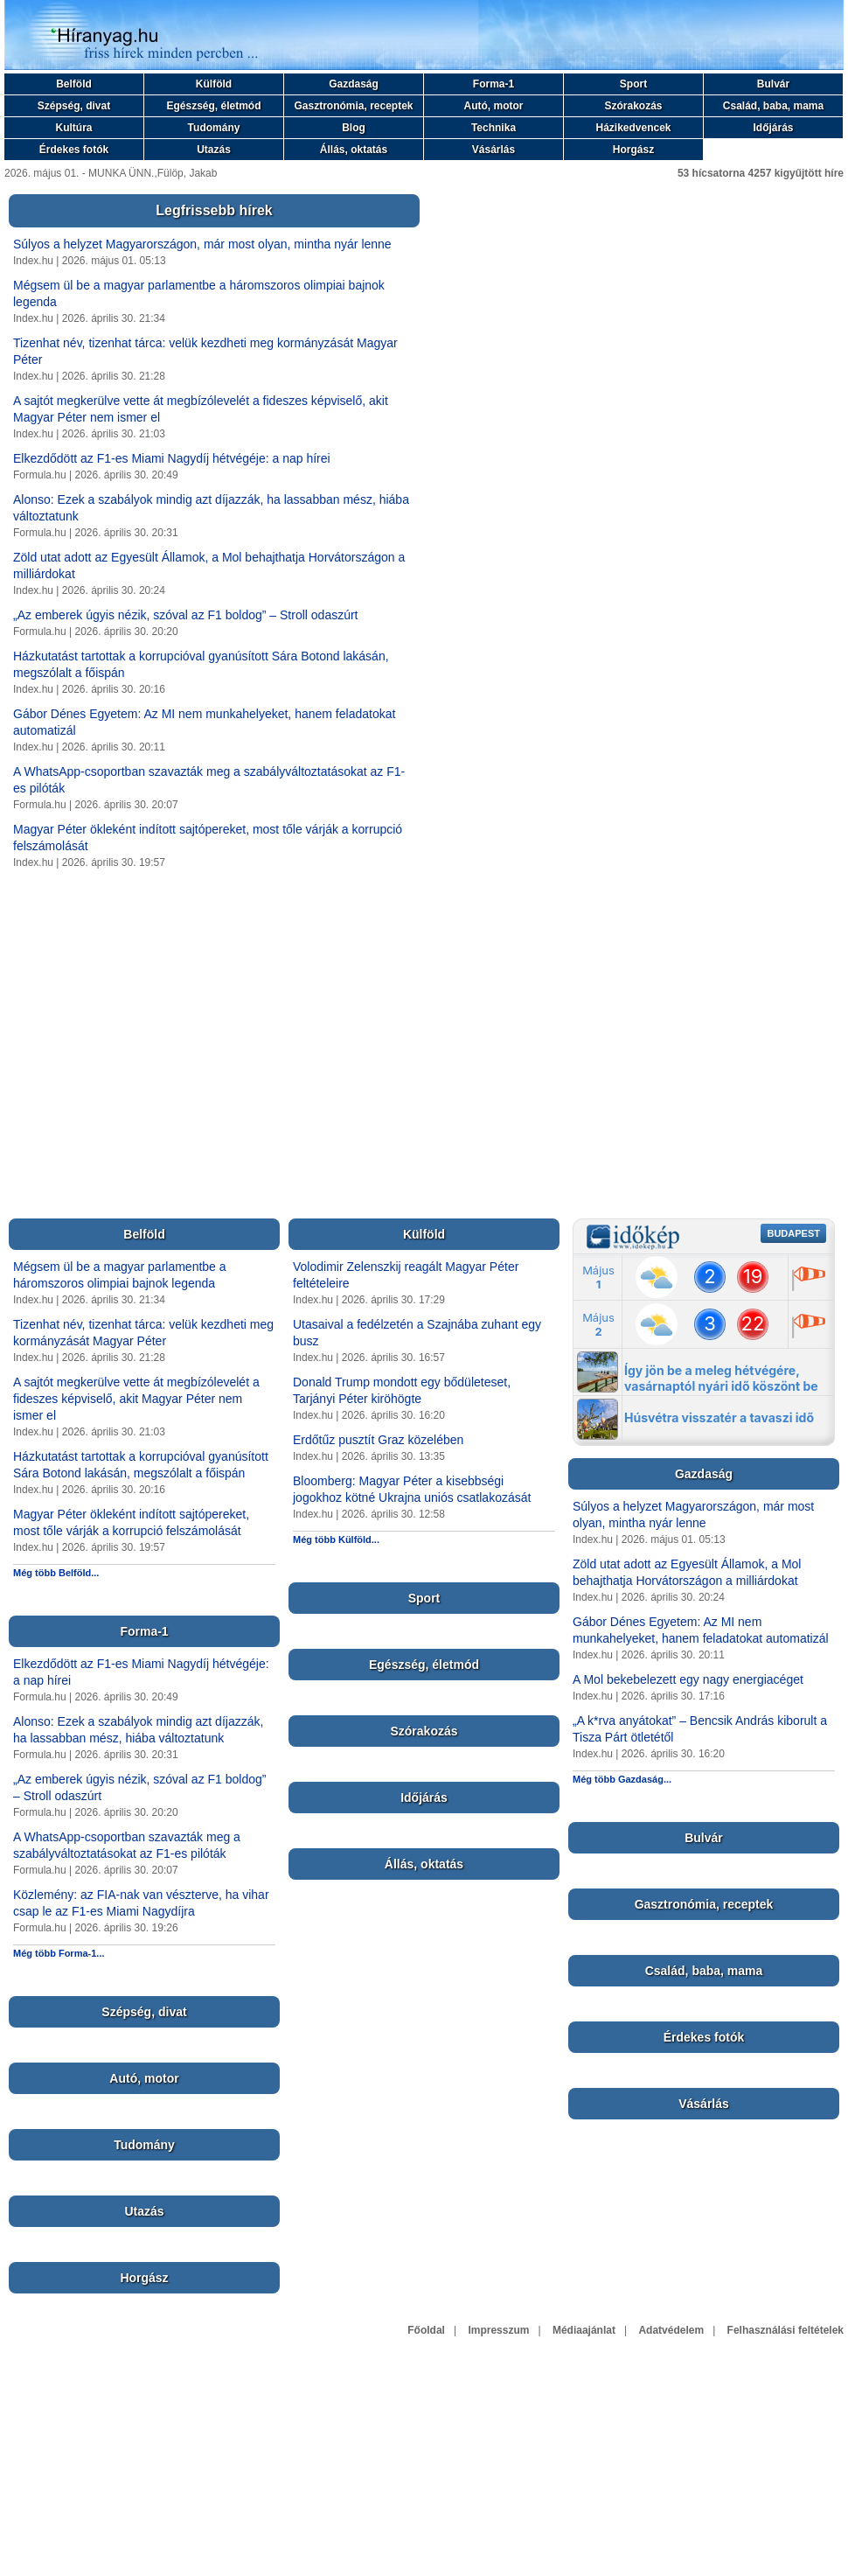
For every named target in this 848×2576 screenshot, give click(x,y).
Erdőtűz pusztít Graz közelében (378, 1440)
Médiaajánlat (584, 2330)
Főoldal (426, 2330)
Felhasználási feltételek (785, 2330)
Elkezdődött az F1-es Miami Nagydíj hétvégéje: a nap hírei (171, 458)
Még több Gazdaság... (622, 1779)
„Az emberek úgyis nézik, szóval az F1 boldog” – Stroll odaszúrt (185, 615)
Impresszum (498, 2330)
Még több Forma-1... (59, 1953)
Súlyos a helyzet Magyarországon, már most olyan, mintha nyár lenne (202, 244)
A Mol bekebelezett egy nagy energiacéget (688, 1679)
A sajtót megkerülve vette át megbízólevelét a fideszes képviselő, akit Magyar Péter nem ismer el (136, 1398)
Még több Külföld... (336, 1539)
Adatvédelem (671, 2330)
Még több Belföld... (56, 1572)
